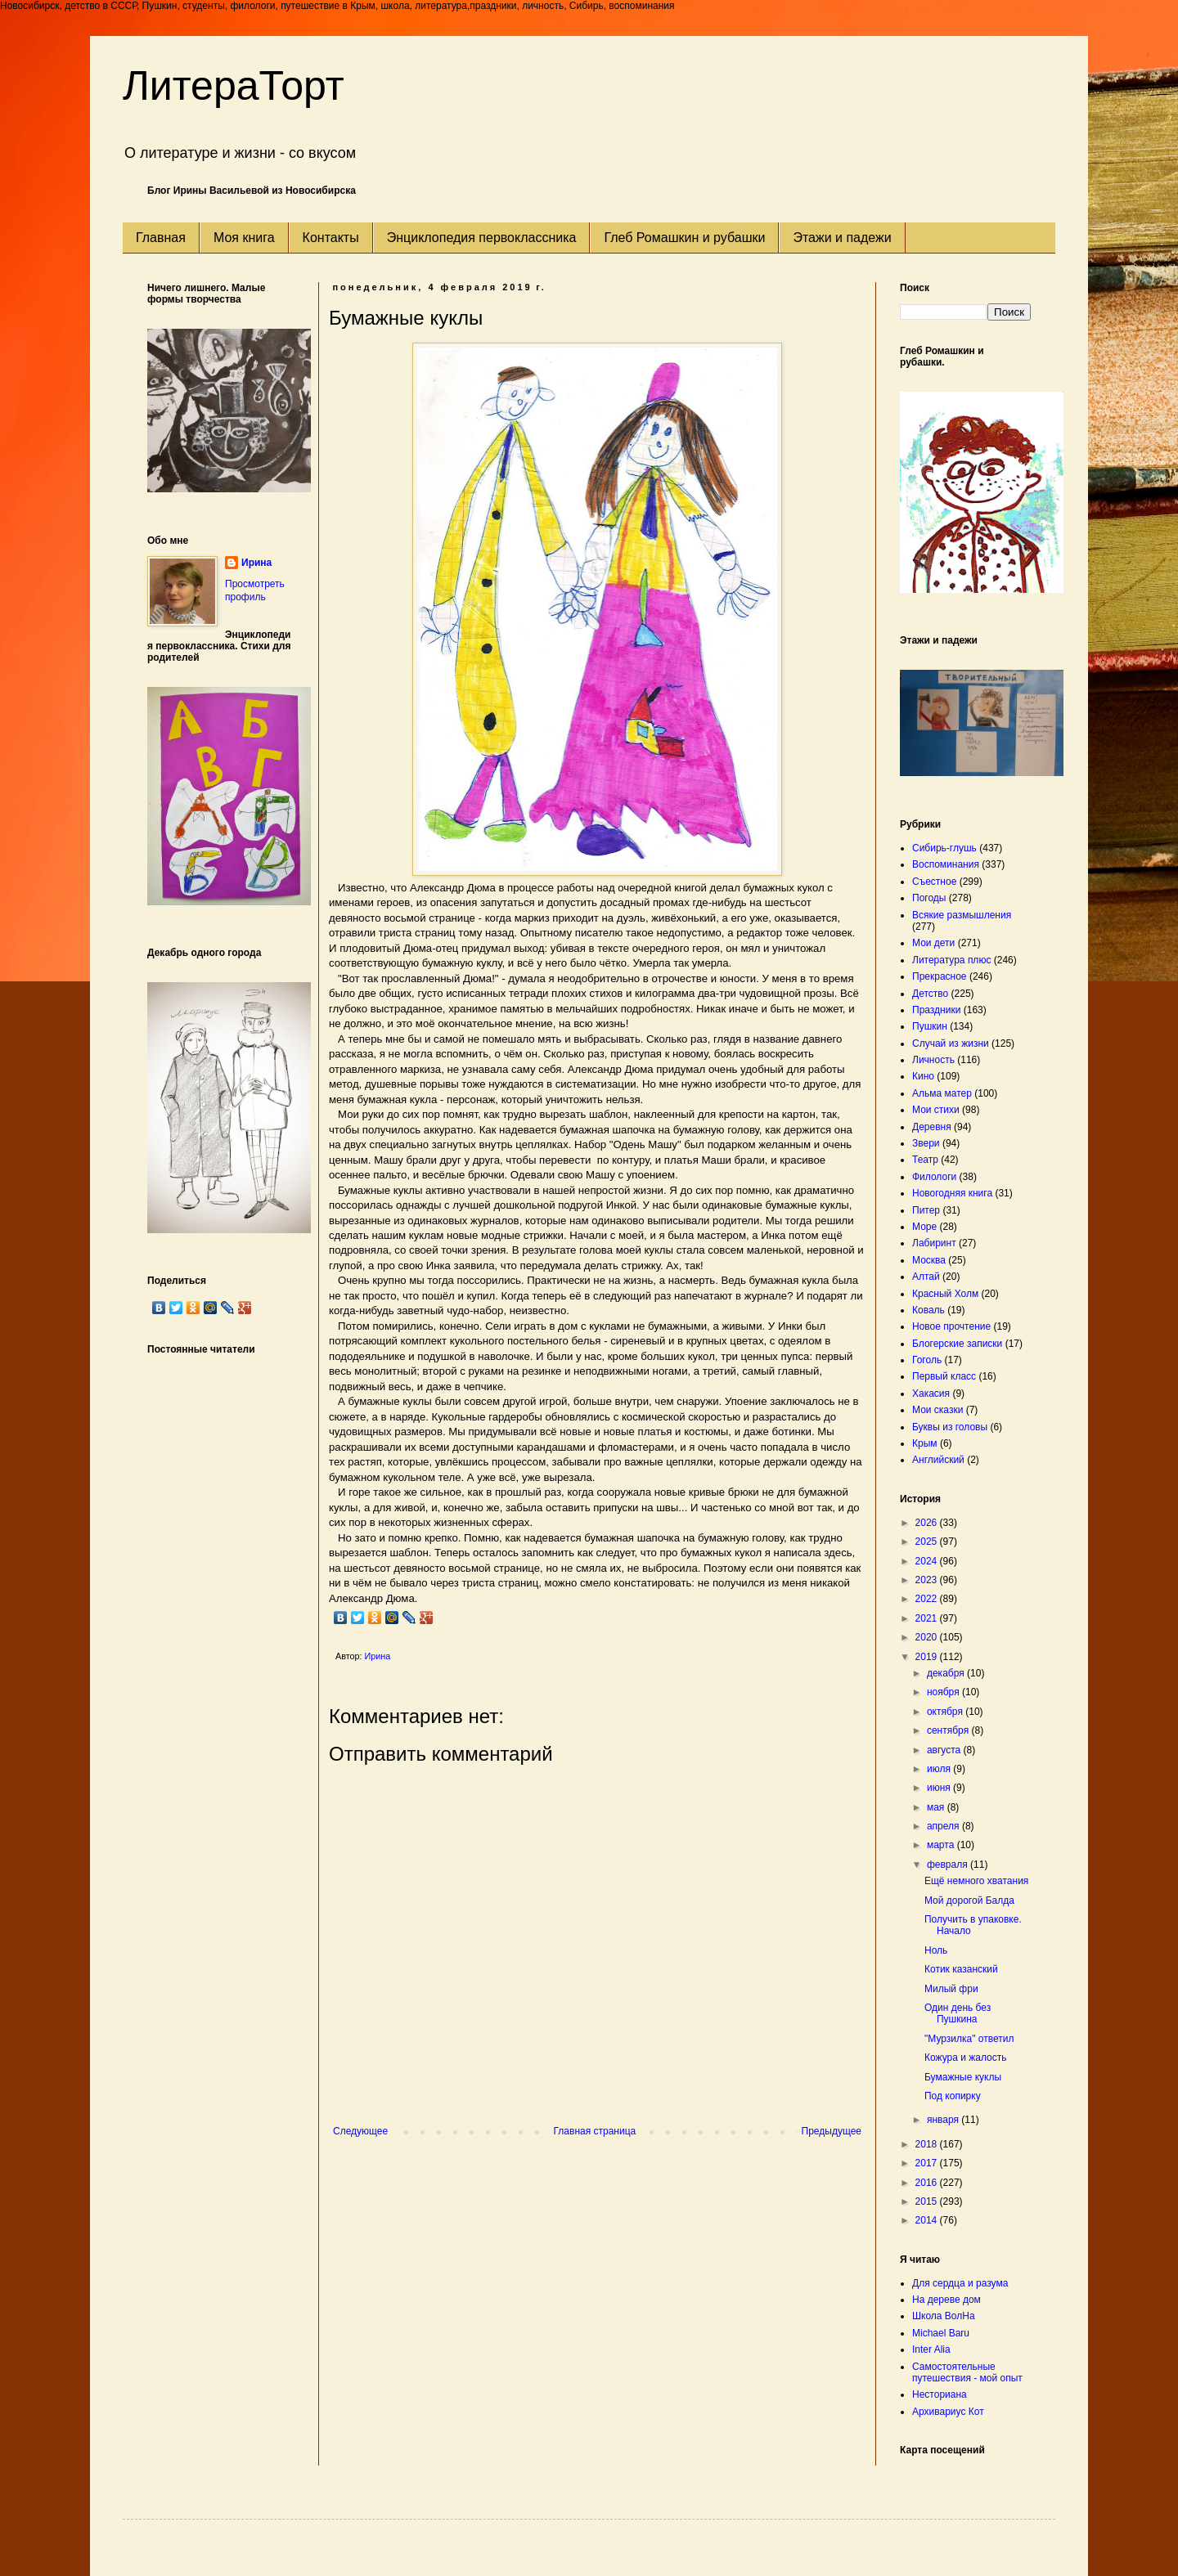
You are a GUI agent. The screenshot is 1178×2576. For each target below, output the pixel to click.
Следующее (360, 2131)
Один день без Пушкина (957, 2013)
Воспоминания (945, 864)
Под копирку (952, 2096)
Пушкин (929, 1026)
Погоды (929, 898)
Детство (930, 993)
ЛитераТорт (233, 86)
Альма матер (942, 1093)
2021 (927, 1618)
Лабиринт (934, 1243)
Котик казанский (961, 1969)
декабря (947, 1673)
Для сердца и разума (960, 2283)
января (944, 2119)
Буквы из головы (949, 1427)
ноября (944, 1692)
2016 (927, 2182)
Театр (925, 1159)
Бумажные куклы (962, 2077)
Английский (938, 1459)
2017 (927, 2163)
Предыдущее (831, 2131)
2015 (927, 2201)
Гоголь (927, 1360)
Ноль (935, 1950)
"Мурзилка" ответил (969, 2038)
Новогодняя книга (952, 1193)
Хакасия (931, 1393)
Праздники (936, 1010)
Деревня (931, 1127)
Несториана (939, 2394)
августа (945, 1750)
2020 (927, 1637)
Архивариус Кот (948, 2411)
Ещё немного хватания (976, 1881)
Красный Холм (945, 1293)
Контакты (331, 238)
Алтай (926, 1276)
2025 (927, 1541)
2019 (927, 1657)
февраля (948, 1864)
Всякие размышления (961, 915)
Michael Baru (940, 2333)
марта (942, 1845)
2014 (927, 2220)
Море (924, 1226)
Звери (926, 1143)
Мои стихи (936, 1109)
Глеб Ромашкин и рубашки (684, 238)
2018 (927, 2144)
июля (940, 1769)
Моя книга (244, 238)
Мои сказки (937, 1410)
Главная (161, 238)
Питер (926, 1210)
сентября (949, 1730)
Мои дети (933, 943)
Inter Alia (931, 2349)
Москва (929, 1260)
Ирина (256, 562)
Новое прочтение (951, 1326)
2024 (927, 1561)
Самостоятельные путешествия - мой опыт (967, 2372)
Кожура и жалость (965, 2057)
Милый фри (951, 1989)
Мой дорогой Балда (969, 1900)
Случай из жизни (950, 1043)
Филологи (934, 1177)
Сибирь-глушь (944, 848)
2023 (927, 1580)
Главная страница (595, 2131)
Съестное (934, 881)
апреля (944, 1826)
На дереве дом (946, 2299)
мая (937, 1807)
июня (940, 1787)
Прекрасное (939, 976)
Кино (923, 1076)
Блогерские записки (957, 1343)
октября (946, 1711)
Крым (924, 1443)
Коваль (928, 1310)
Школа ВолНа (943, 2316)
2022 (927, 1598)
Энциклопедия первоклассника (482, 238)
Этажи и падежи (842, 238)
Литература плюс (951, 960)
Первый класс (944, 1376)
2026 (927, 1522)
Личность (933, 1060)
